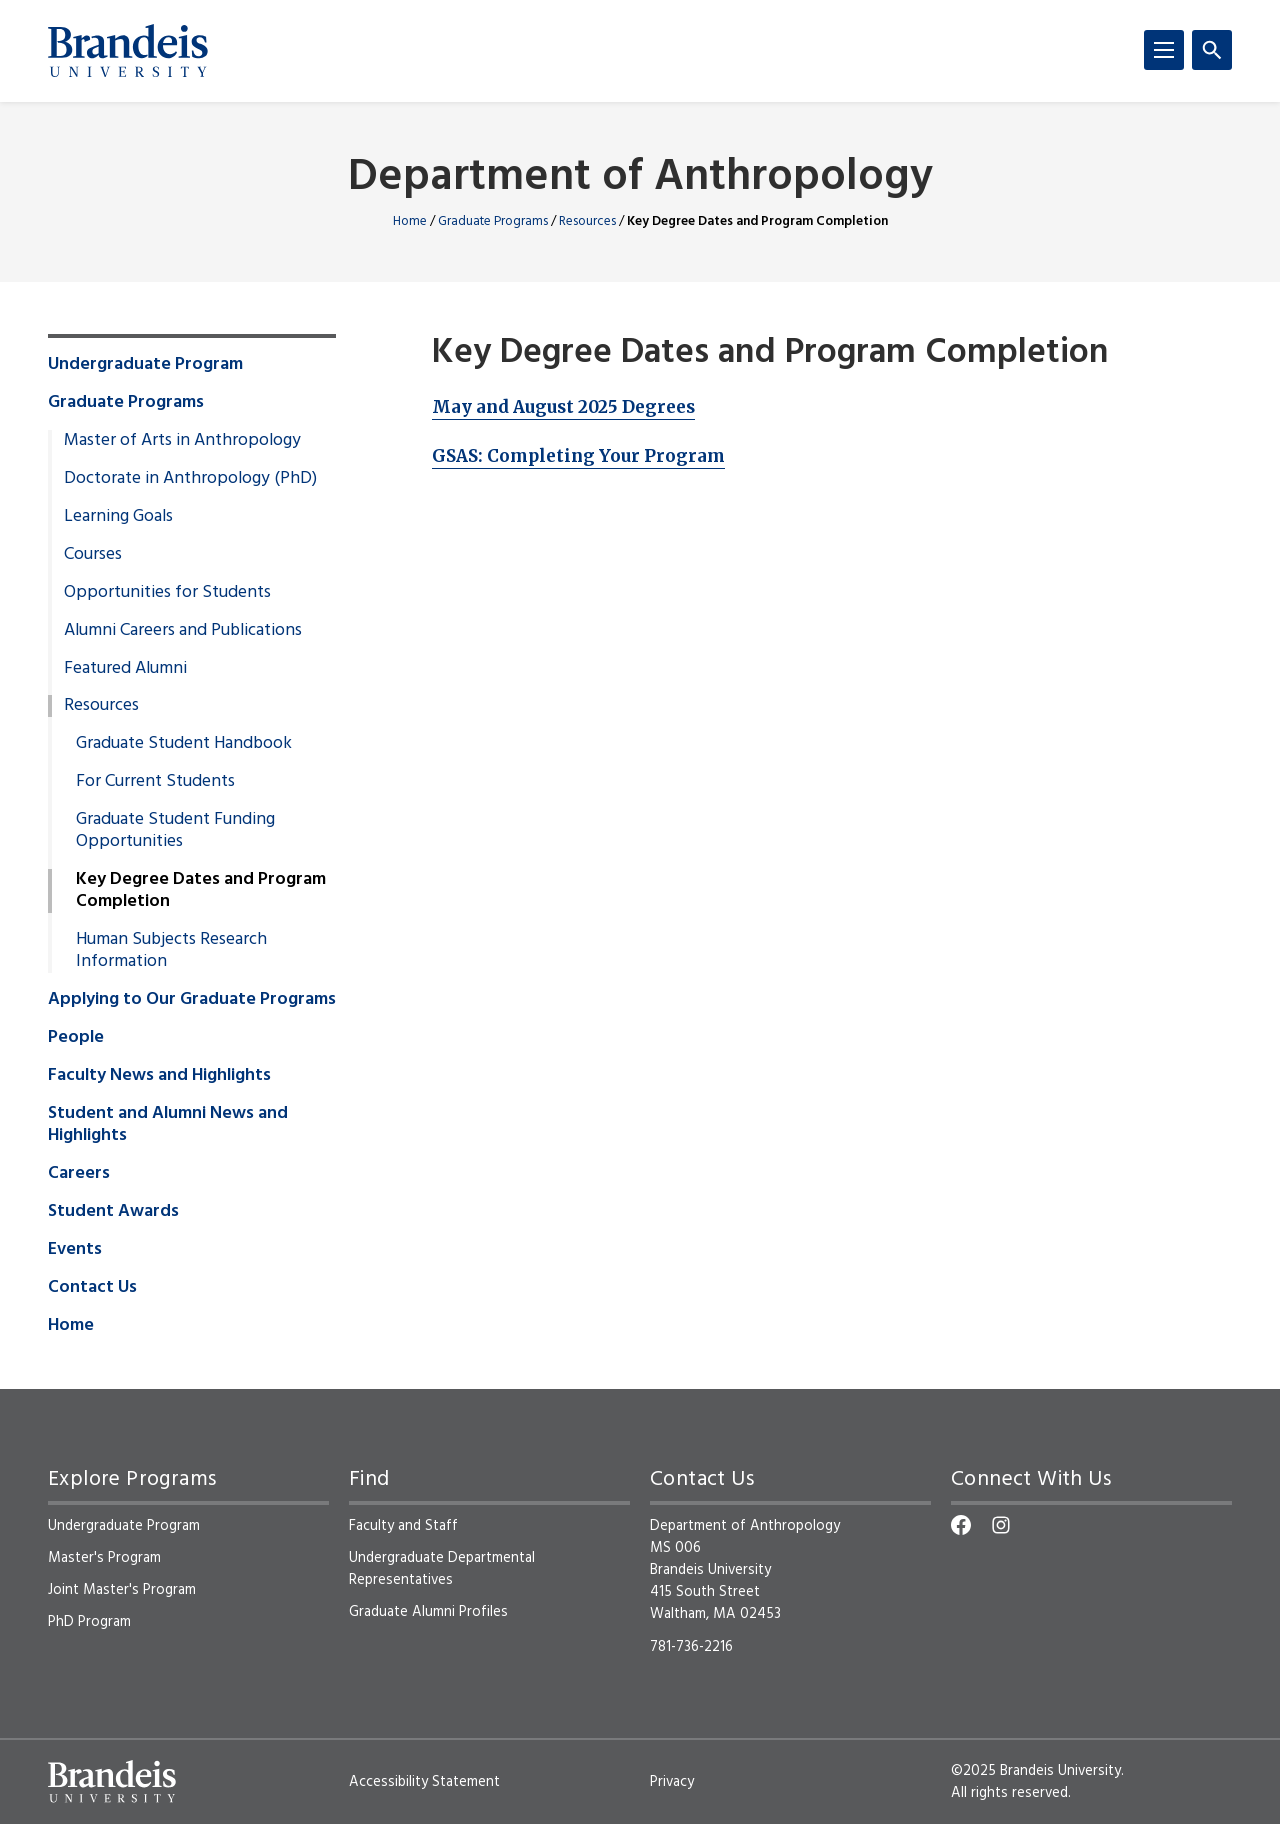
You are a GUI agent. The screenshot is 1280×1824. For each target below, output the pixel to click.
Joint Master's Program (122, 1590)
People (76, 1038)
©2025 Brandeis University (1036, 1771)
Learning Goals (118, 517)
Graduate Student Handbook (184, 744)
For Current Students (155, 782)
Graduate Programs (493, 221)
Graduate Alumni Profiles (428, 1612)
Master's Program (104, 1558)
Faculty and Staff (403, 1526)
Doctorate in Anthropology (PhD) (190, 479)
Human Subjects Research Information (171, 951)
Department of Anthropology (640, 178)
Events (75, 1250)
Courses (93, 555)
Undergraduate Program (145, 365)
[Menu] (1164, 50)
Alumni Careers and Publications (183, 631)
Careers (79, 1174)
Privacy (672, 1782)
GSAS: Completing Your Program (578, 456)
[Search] (1212, 50)
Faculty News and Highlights (159, 1076)
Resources (587, 221)
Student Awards (113, 1212)
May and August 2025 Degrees (563, 407)
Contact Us (92, 1288)
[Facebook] (961, 1525)
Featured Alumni (125, 669)
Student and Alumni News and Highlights (168, 1125)
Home (410, 221)
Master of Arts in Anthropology (182, 441)
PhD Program (89, 1622)
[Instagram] (1001, 1525)
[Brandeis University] (128, 51)
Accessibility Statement (424, 1782)
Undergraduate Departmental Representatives (442, 1569)
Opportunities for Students (167, 593)
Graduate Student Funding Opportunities (175, 831)
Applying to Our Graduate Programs (192, 1000)
